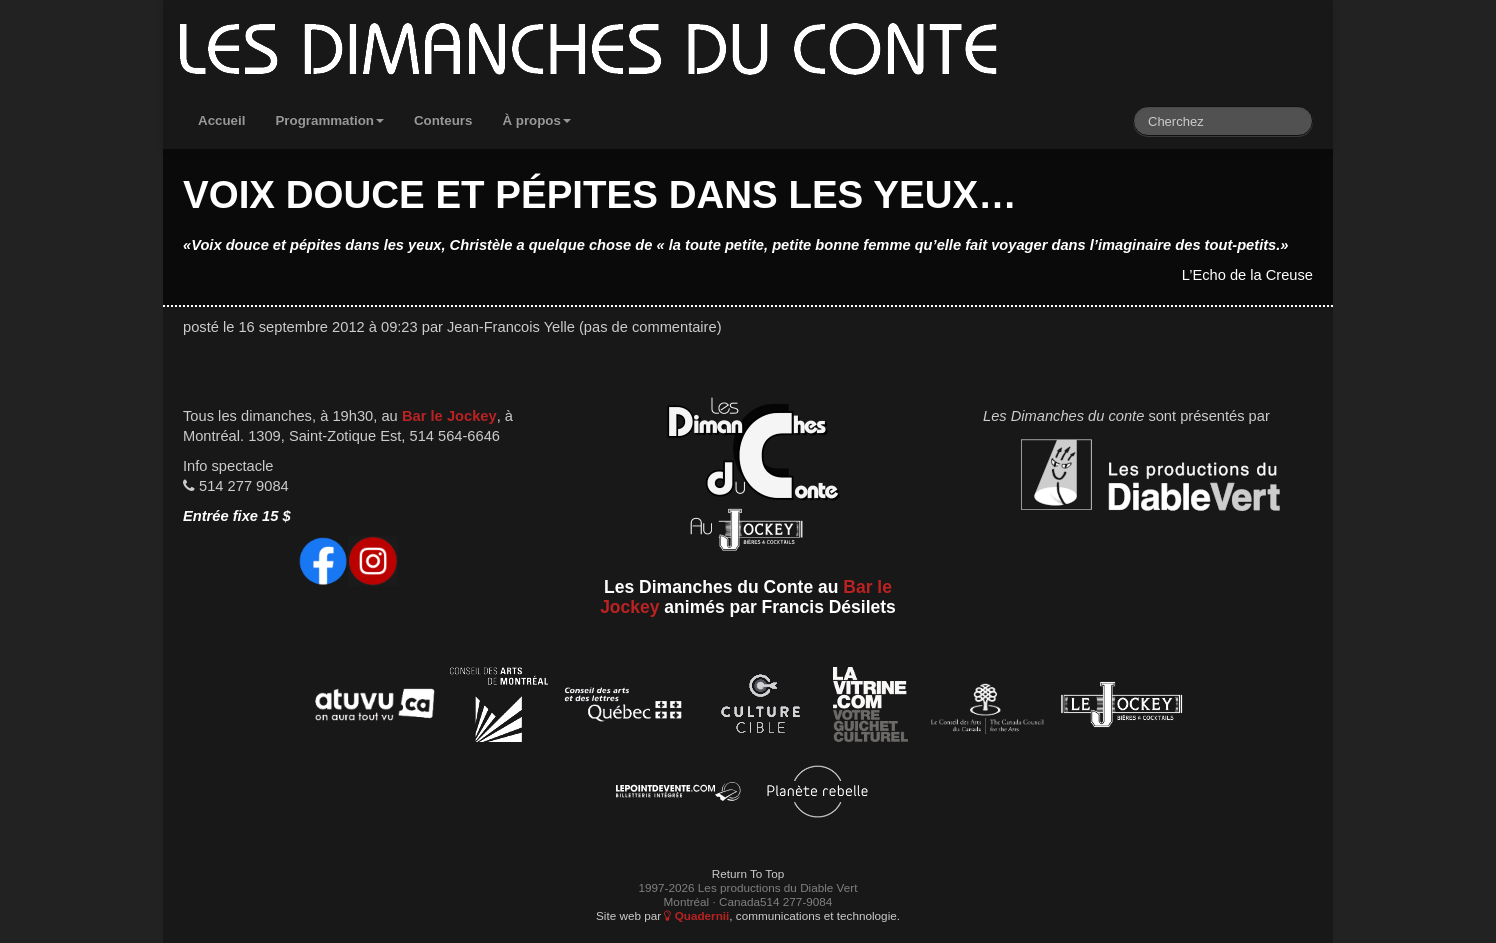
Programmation (329, 120)
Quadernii (696, 915)
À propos (536, 120)
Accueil (221, 120)
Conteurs (443, 120)
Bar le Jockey (449, 416)
